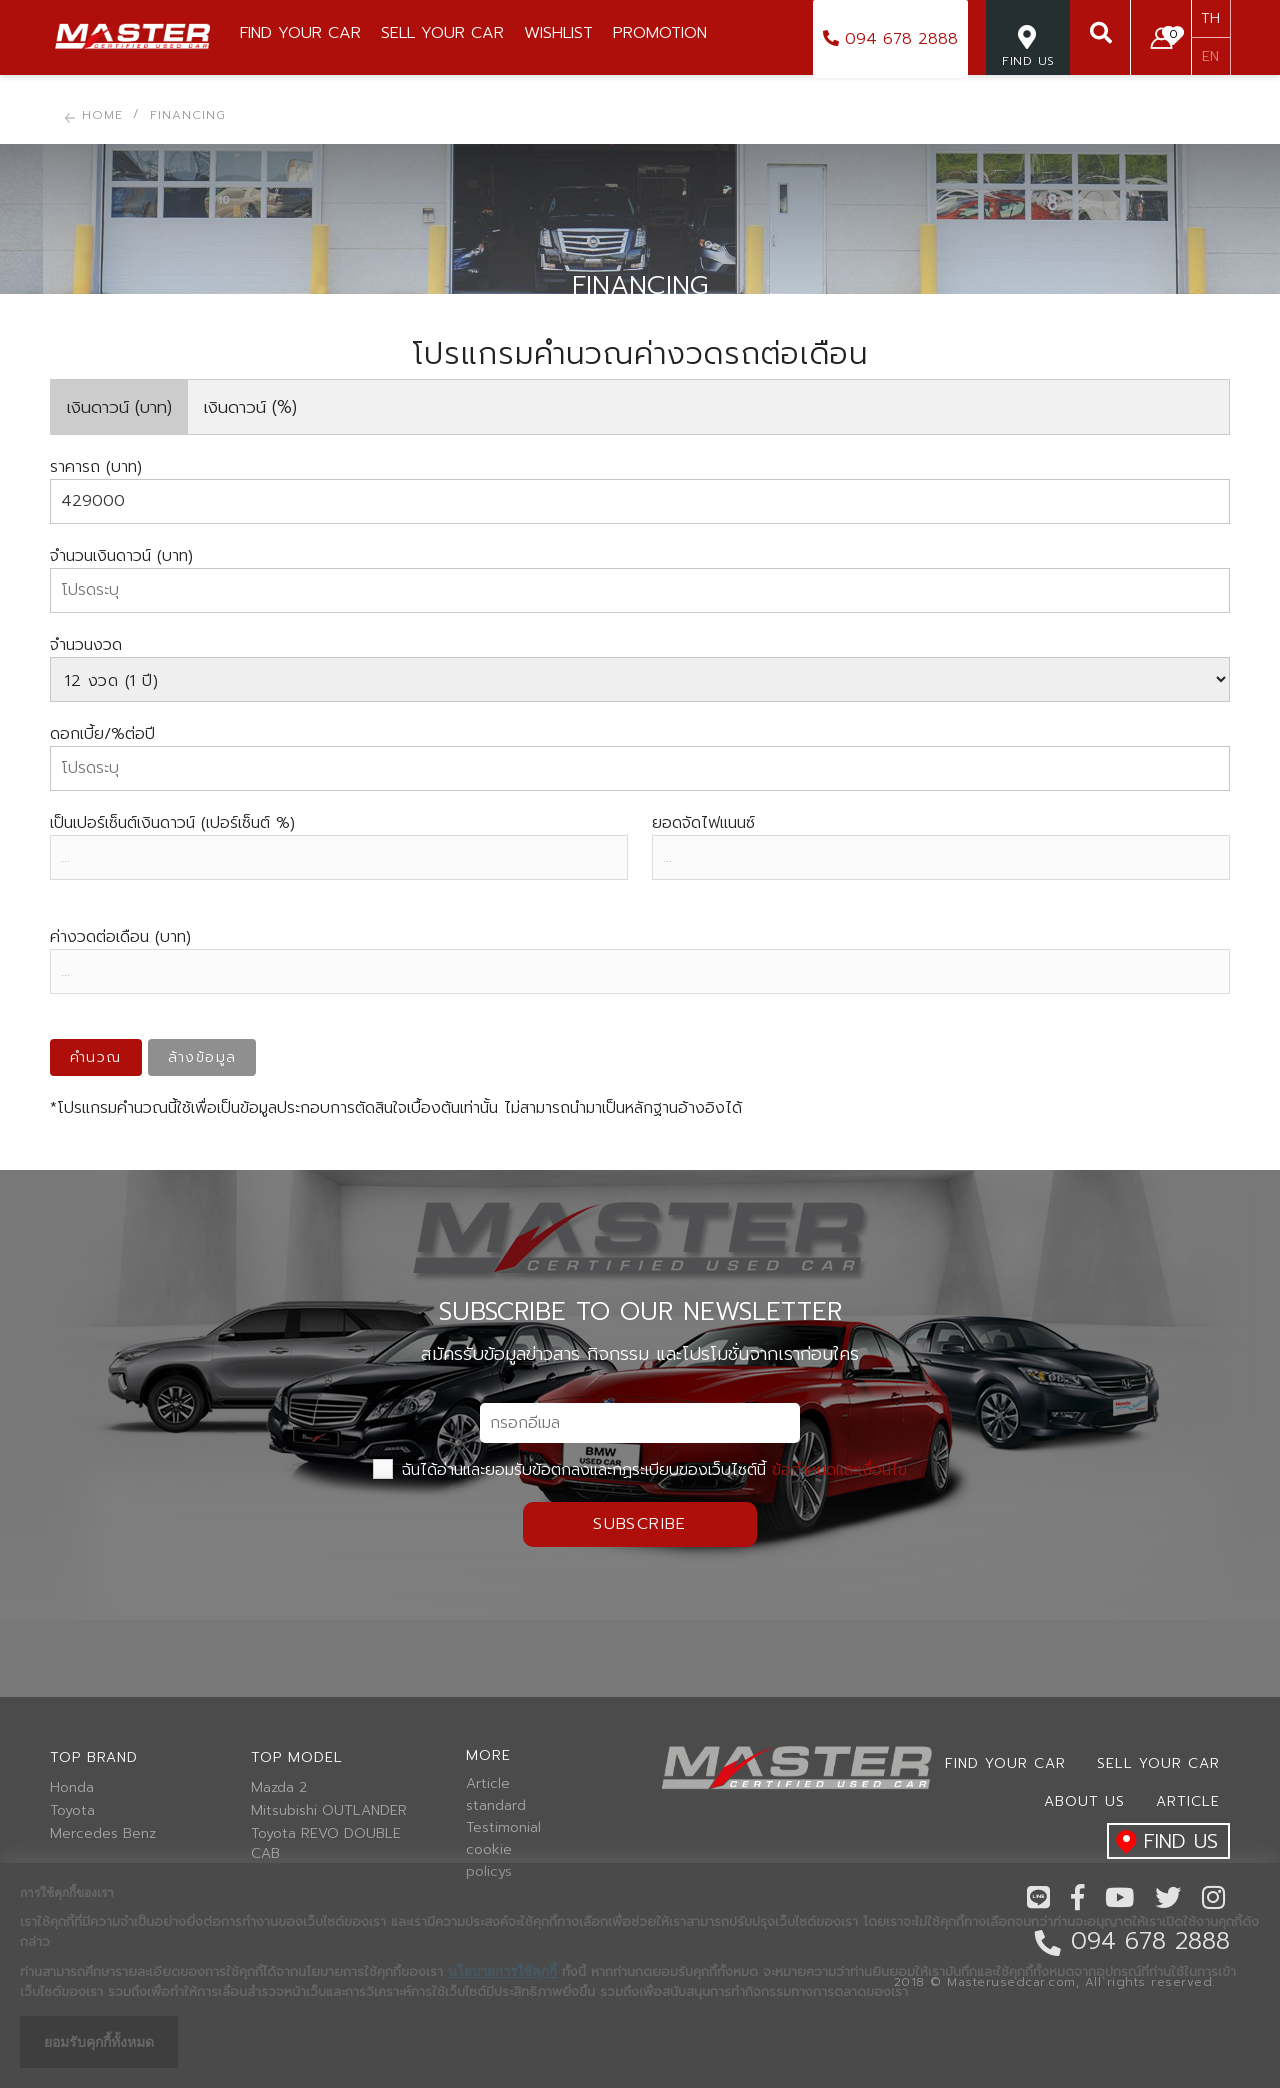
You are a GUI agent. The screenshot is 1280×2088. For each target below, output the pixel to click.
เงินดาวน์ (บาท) (119, 407)
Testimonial (503, 1828)
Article (488, 1784)
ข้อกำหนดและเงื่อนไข (839, 1470)
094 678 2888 (890, 39)
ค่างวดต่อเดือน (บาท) (120, 937)
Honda (72, 1788)
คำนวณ (96, 1057)
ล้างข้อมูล (202, 1057)
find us (1162, 1842)
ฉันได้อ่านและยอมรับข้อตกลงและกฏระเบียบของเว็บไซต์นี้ (640, 1470)
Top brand (94, 1757)
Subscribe (640, 1524)
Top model (297, 1757)
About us (1084, 1801)
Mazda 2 (279, 1788)
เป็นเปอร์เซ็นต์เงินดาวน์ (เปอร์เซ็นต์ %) (172, 823)
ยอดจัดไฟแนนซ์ (703, 823)
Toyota (72, 1811)
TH (1210, 18)
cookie (489, 1850)
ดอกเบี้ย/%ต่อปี (102, 734)
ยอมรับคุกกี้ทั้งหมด (99, 2042)
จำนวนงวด (86, 645)
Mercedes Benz (103, 1834)
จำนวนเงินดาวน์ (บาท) (121, 556)
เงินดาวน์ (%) (250, 407)
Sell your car (1158, 1763)
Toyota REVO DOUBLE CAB (326, 1844)
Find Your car (1005, 1763)
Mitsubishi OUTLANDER (329, 1811)
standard (496, 1806)
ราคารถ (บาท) (96, 467)
